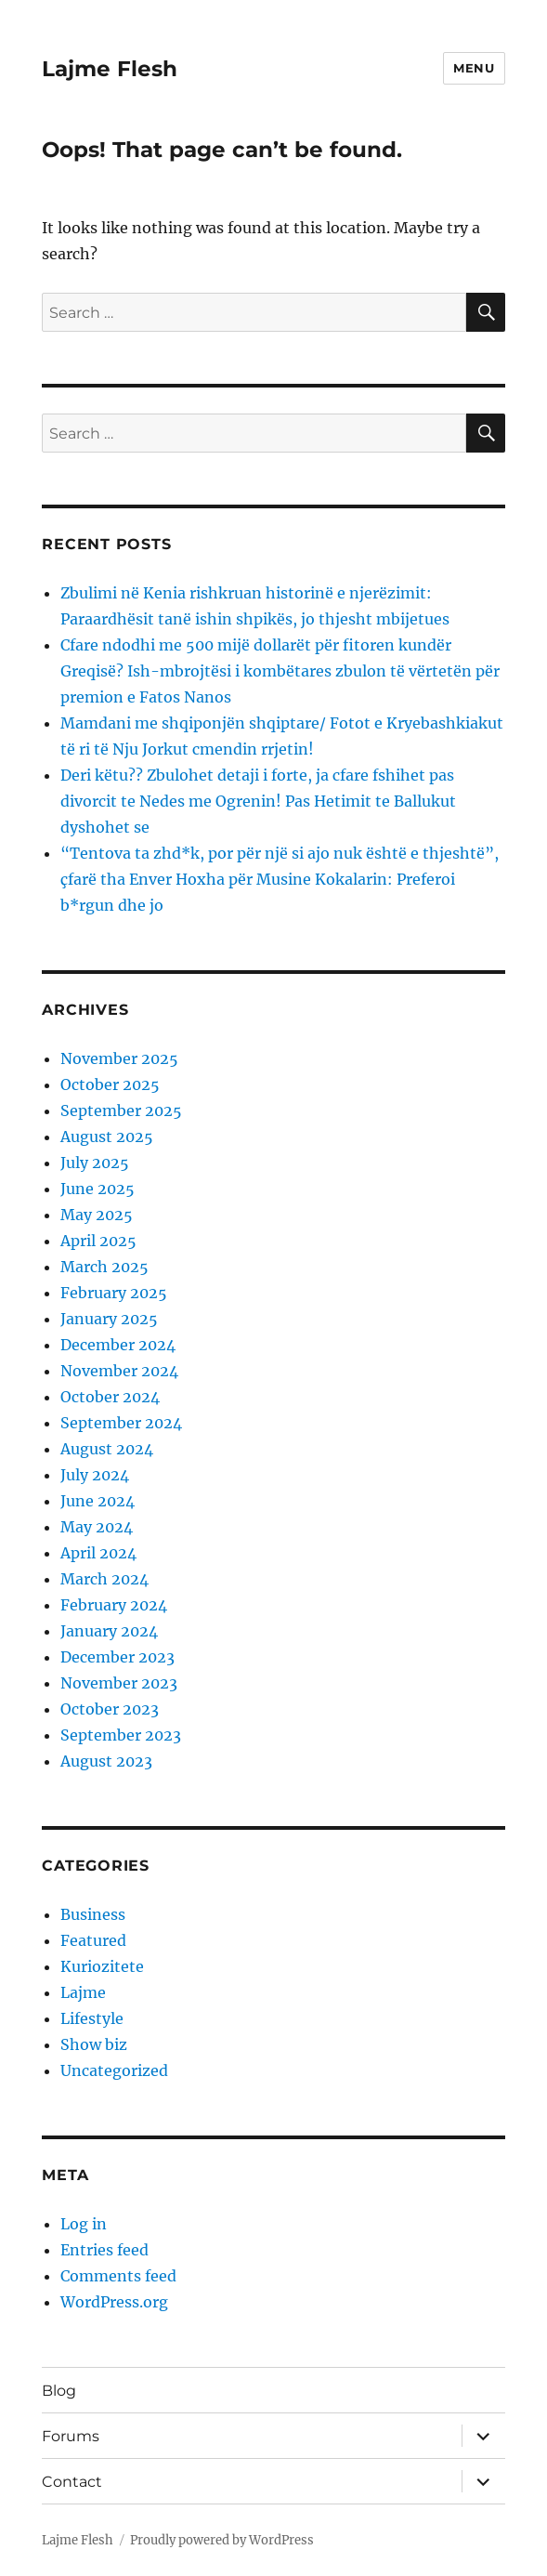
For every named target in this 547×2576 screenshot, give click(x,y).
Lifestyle (92, 2018)
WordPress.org (114, 2302)
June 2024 (97, 1501)
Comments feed (118, 2276)
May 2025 (96, 1214)
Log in (83, 2224)
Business (92, 1914)
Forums (70, 2436)
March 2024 (104, 1579)
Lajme (83, 1992)
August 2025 (106, 1136)
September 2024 (121, 1422)
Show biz (93, 2044)
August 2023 (106, 1761)
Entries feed (104, 2250)
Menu (473, 67)
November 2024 (119, 1370)
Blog (59, 2390)
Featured (93, 1940)
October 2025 (110, 1084)
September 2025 (121, 1110)
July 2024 (94, 1474)
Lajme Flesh (109, 69)
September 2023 (120, 1735)
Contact (72, 2482)
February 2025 (113, 1292)
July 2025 (94, 1162)
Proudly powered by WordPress (222, 2540)
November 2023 (118, 1683)
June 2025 (97, 1188)
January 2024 (109, 1631)
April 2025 (98, 1240)
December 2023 (117, 1657)
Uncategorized (114, 2070)
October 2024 (110, 1396)
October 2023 (109, 1709)
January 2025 (109, 1318)
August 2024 (106, 1448)
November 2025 (119, 1058)
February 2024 (113, 1605)
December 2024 (118, 1344)
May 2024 (96, 1527)
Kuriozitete (102, 1966)
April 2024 (98, 1553)
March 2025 (104, 1266)
